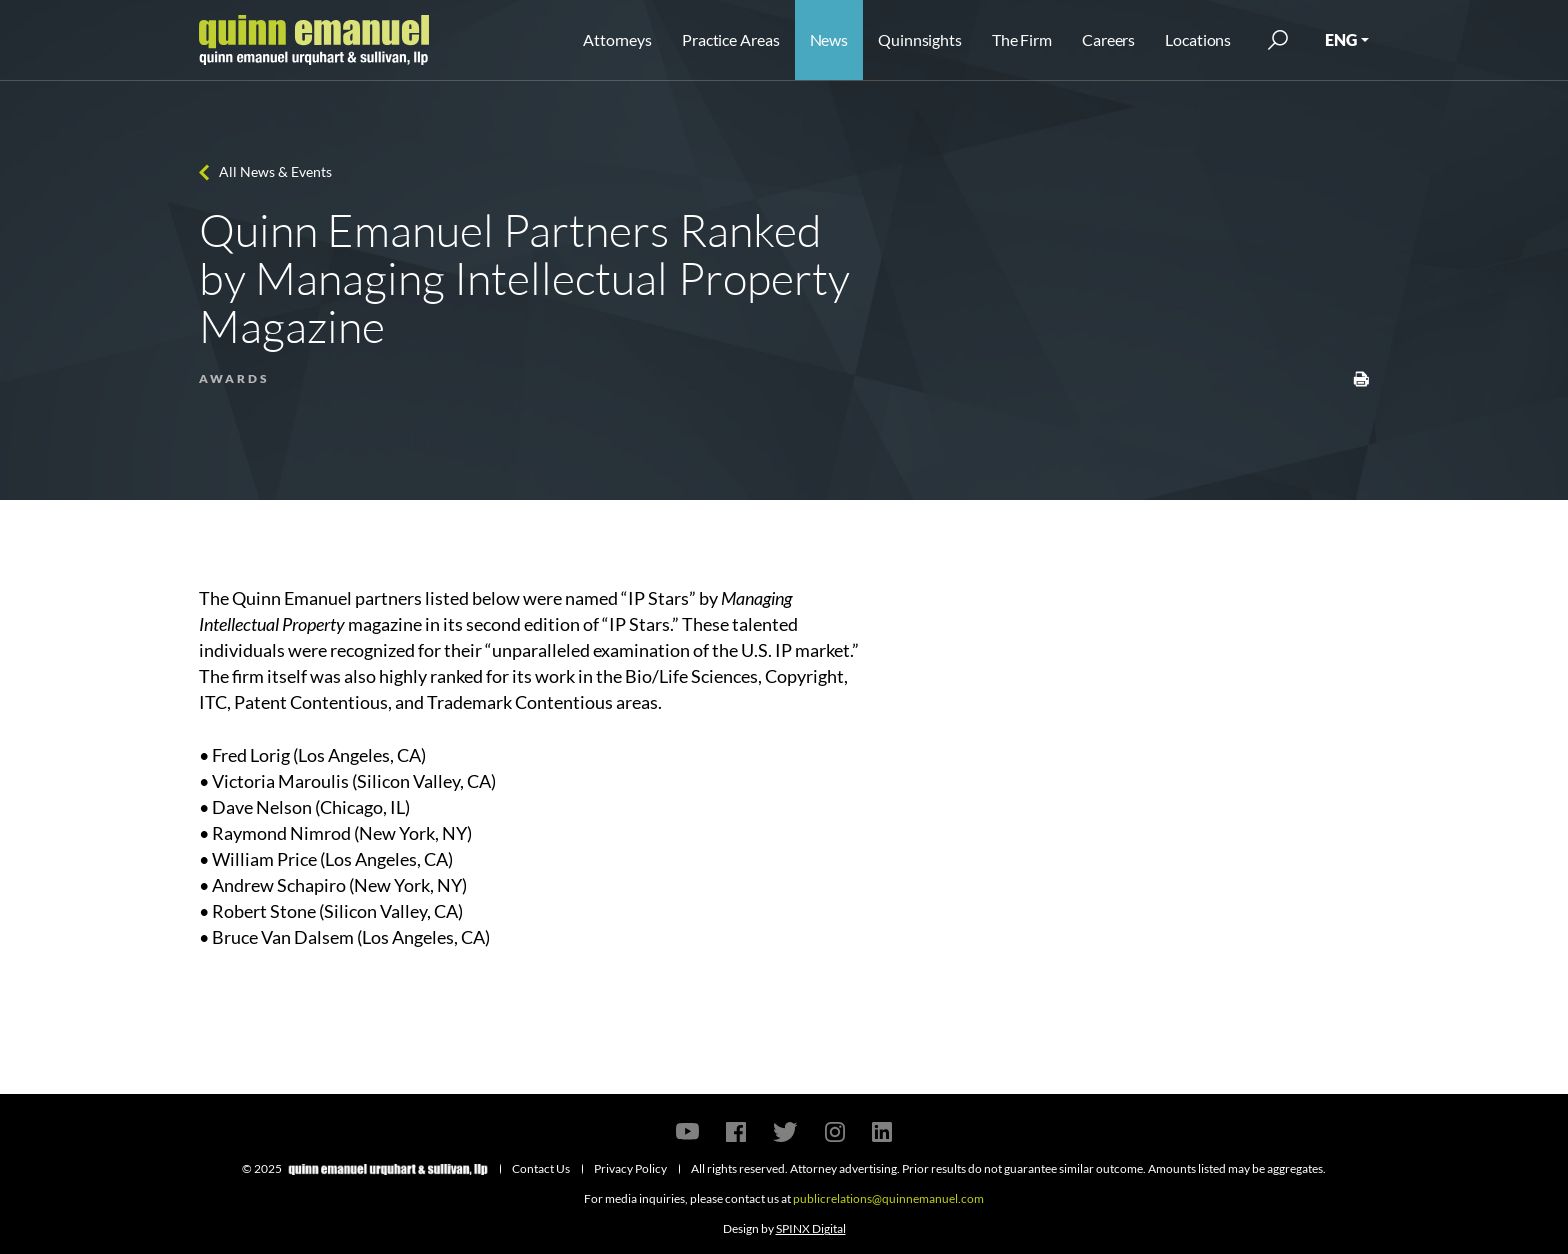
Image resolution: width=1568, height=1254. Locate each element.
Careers (1108, 39)
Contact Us (541, 1168)
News (829, 39)
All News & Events (275, 171)
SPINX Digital (811, 1228)
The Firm (1022, 39)
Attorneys (617, 39)
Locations (1198, 39)
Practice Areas (730, 39)
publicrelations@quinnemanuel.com (888, 1198)
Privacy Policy (630, 1168)
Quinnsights (920, 39)
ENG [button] (1341, 39)
